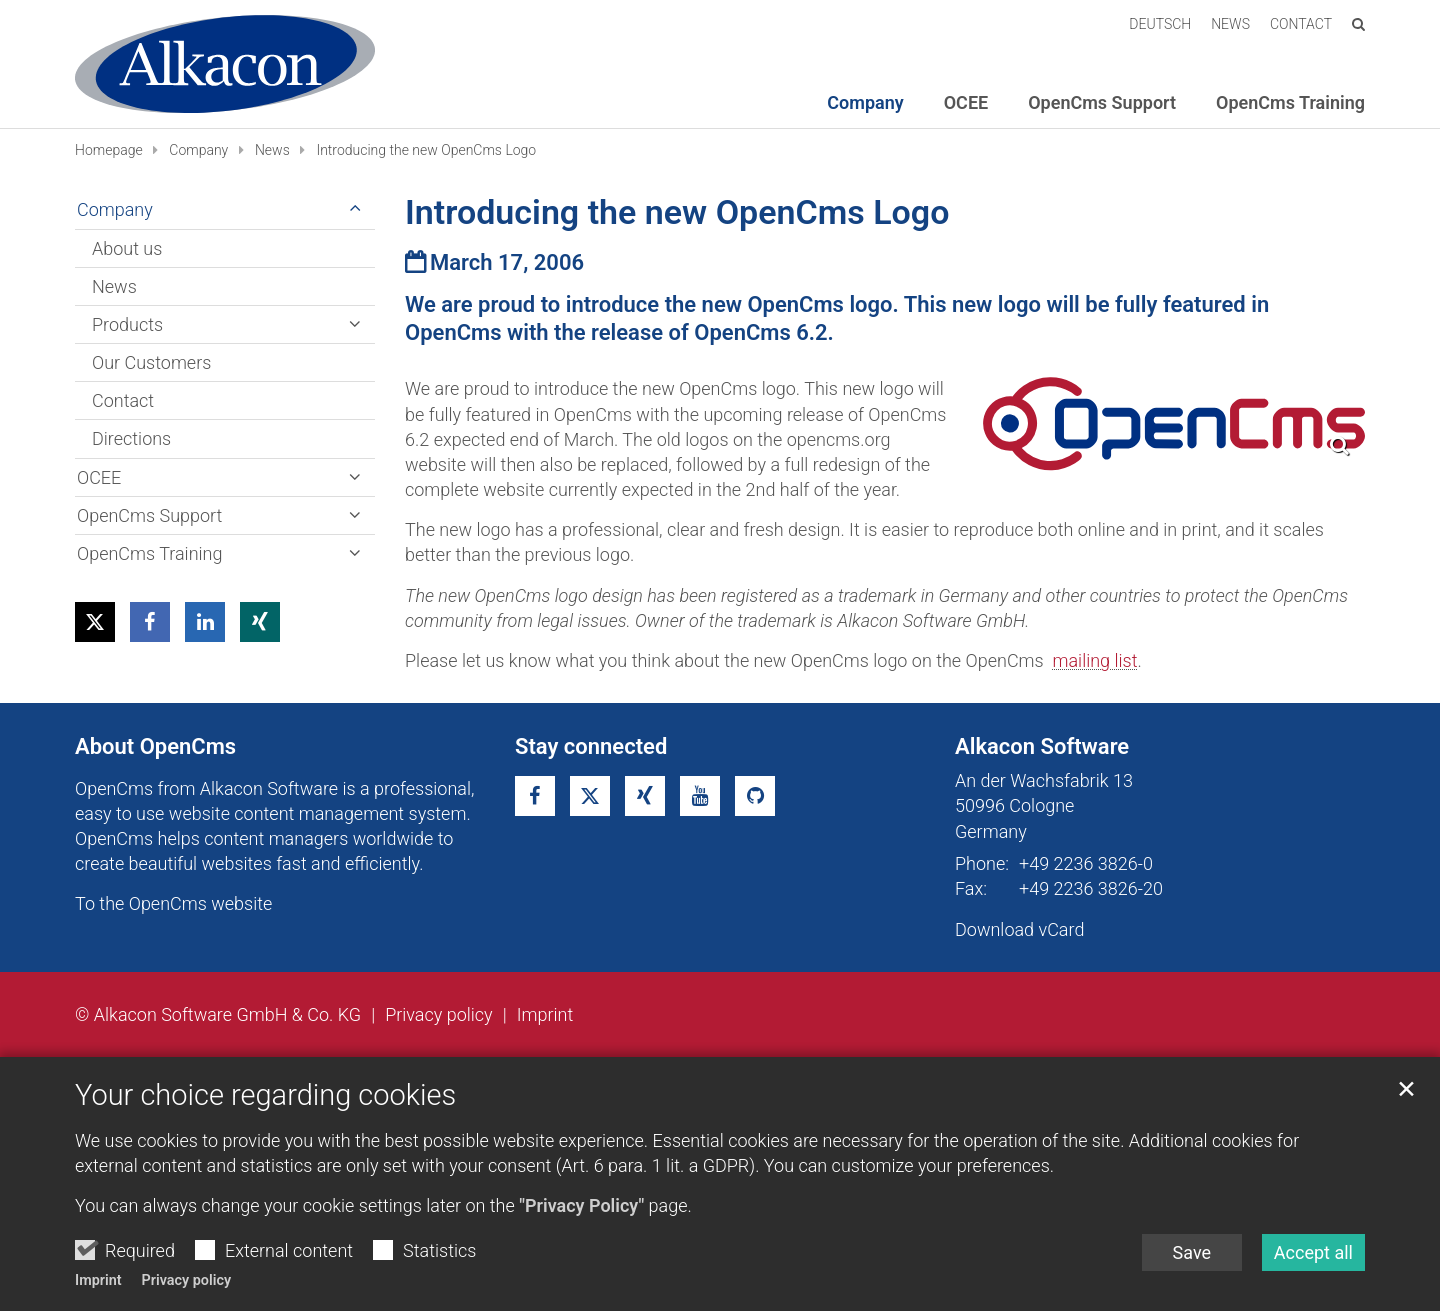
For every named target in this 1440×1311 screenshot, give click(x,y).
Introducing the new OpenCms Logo (426, 150)
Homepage (109, 150)
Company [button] (865, 103)
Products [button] (127, 324)
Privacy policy (187, 1280)
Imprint (98, 1280)
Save (1192, 1252)
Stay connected (591, 746)
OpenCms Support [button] (1102, 103)
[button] (95, 622)
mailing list (1094, 660)
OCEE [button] (966, 103)
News (272, 150)
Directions (131, 438)
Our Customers (151, 362)
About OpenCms (155, 746)
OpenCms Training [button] (1290, 103)
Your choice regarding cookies (265, 1095)
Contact (123, 400)
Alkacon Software (1042, 746)
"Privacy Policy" (581, 1205)
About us (127, 248)
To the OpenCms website (173, 903)
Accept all (1313, 1252)
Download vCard (1019, 929)
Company (198, 150)
